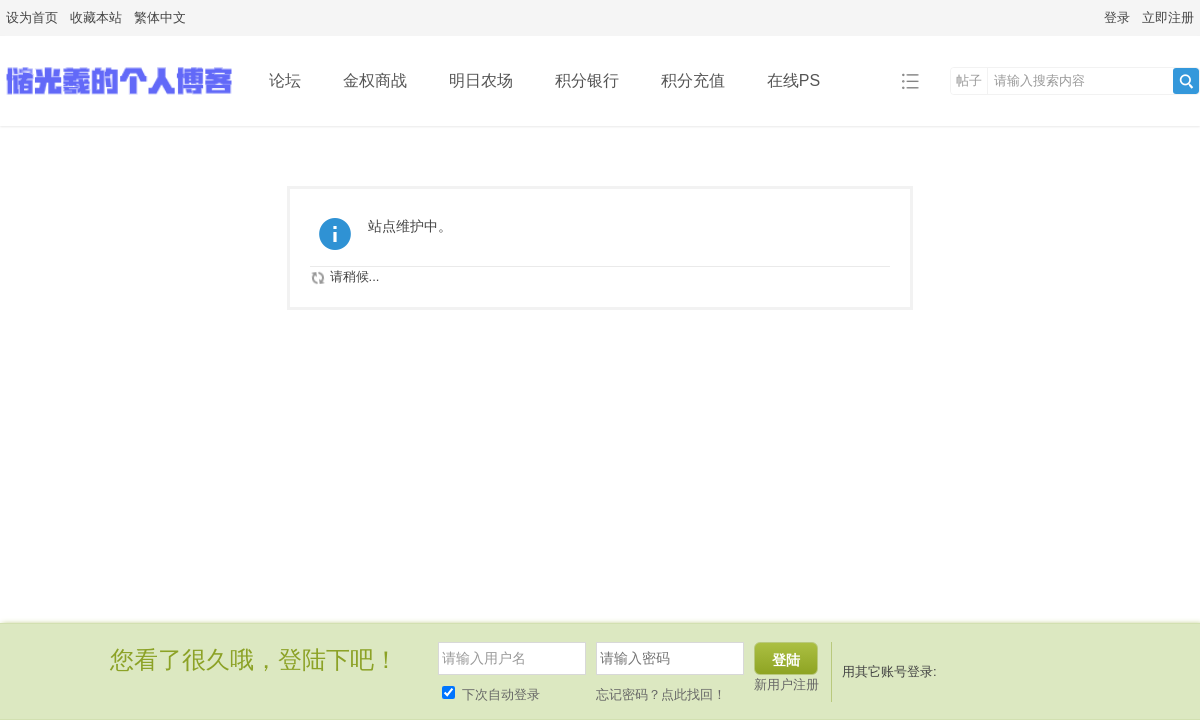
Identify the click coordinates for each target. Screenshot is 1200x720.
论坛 (285, 80)
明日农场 (481, 80)
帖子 (969, 80)
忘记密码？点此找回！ (661, 694)
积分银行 (587, 80)
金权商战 (375, 80)
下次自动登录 (491, 694)
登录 (1117, 17)
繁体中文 (160, 17)
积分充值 (693, 80)
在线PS (793, 80)
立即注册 (1168, 17)
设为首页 (32, 17)
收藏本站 (96, 17)
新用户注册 (786, 684)
